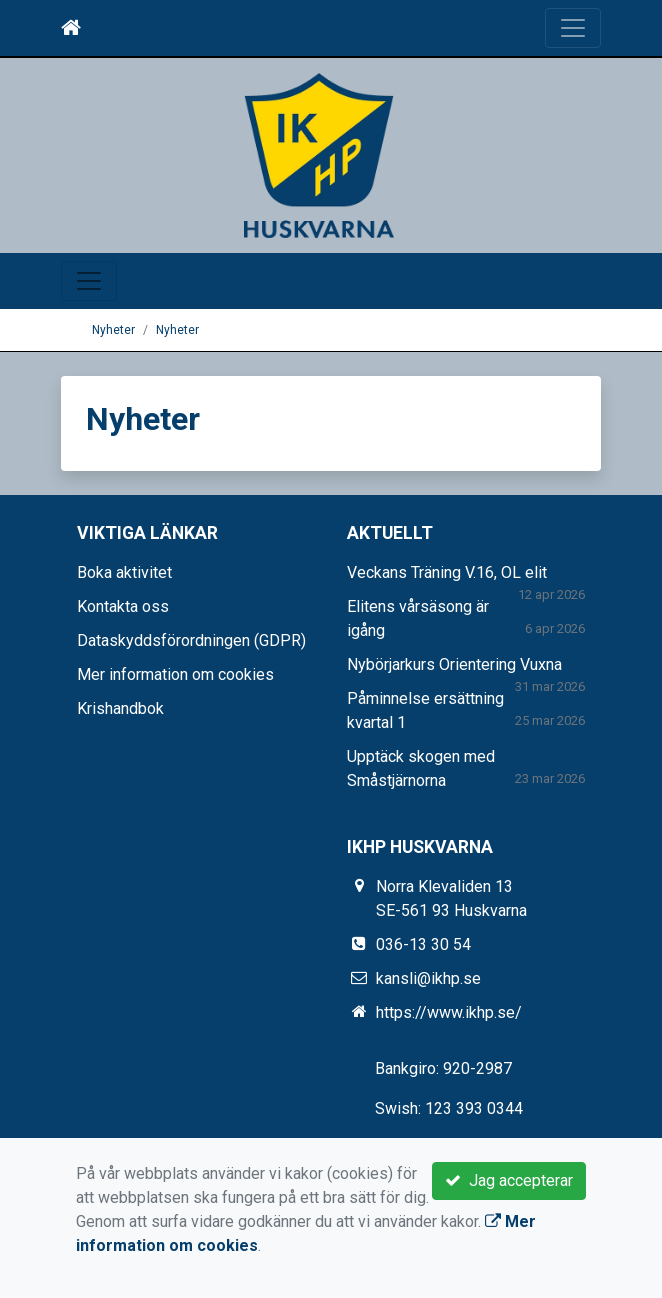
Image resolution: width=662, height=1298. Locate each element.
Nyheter (113, 330)
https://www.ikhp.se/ (449, 1012)
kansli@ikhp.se (428, 978)
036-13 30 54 (423, 944)
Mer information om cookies (175, 674)
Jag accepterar (509, 1180)
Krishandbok (120, 708)
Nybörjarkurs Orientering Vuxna (454, 664)
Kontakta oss (123, 606)
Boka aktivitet (124, 572)
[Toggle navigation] (573, 28)
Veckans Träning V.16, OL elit (447, 572)
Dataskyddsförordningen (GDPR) (191, 640)
